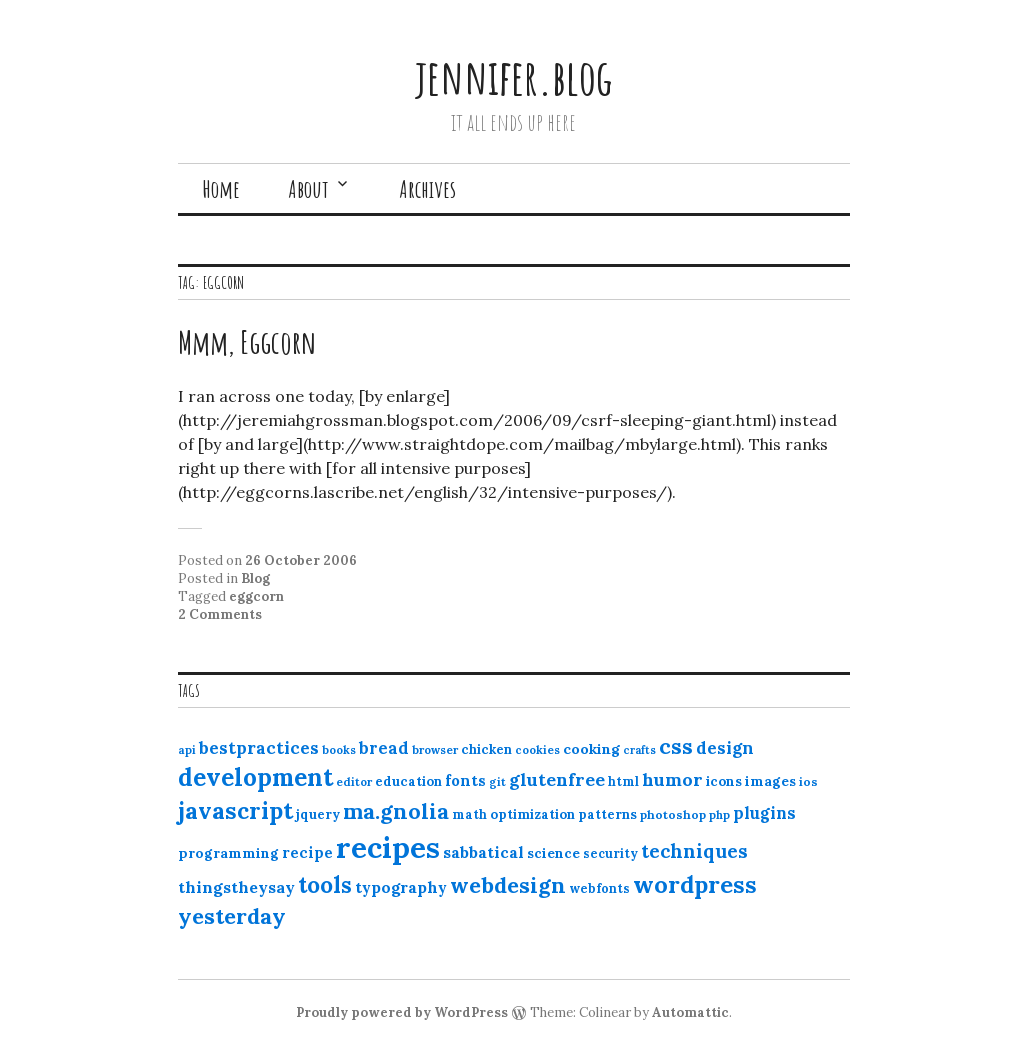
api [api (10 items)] (187, 750)
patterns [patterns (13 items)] (607, 814)
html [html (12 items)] (623, 781)
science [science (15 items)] (553, 853)
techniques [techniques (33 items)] (694, 851)
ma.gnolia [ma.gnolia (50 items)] (396, 811)
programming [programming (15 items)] (228, 853)
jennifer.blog (514, 76)
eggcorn (256, 596)
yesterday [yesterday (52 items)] (232, 916)
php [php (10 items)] (719, 815)
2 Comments (220, 614)
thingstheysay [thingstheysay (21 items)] (236, 887)
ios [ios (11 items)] (808, 781)
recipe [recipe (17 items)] (307, 852)
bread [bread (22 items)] (384, 748)
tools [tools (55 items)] (325, 885)
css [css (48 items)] (676, 746)
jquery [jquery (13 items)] (318, 814)
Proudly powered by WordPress (402, 1012)
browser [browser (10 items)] (435, 750)
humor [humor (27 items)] (672, 779)
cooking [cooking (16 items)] (591, 749)
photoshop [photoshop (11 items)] (673, 814)
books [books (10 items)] (339, 750)
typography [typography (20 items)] (401, 887)
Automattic (690, 1012)
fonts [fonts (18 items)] (465, 780)
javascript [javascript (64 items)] (235, 810)
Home (221, 189)
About (308, 189)
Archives (427, 189)
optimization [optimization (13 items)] (532, 814)
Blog (255, 578)
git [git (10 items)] (497, 782)
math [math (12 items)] (469, 814)
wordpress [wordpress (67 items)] (695, 884)
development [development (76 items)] (255, 777)
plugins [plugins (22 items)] (764, 813)
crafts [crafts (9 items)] (639, 750)
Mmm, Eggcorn (247, 341)
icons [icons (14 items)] (724, 781)
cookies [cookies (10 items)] (537, 750)
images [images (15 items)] (770, 781)
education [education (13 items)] (408, 781)
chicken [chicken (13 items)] (486, 749)
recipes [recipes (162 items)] (388, 847)
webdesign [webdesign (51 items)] (508, 885)
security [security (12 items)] (610, 853)
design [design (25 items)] (725, 748)
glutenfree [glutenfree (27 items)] (557, 779)
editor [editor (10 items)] (354, 782)
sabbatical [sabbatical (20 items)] (483, 852)
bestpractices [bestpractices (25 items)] (259, 748)
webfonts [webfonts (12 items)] (599, 888)
